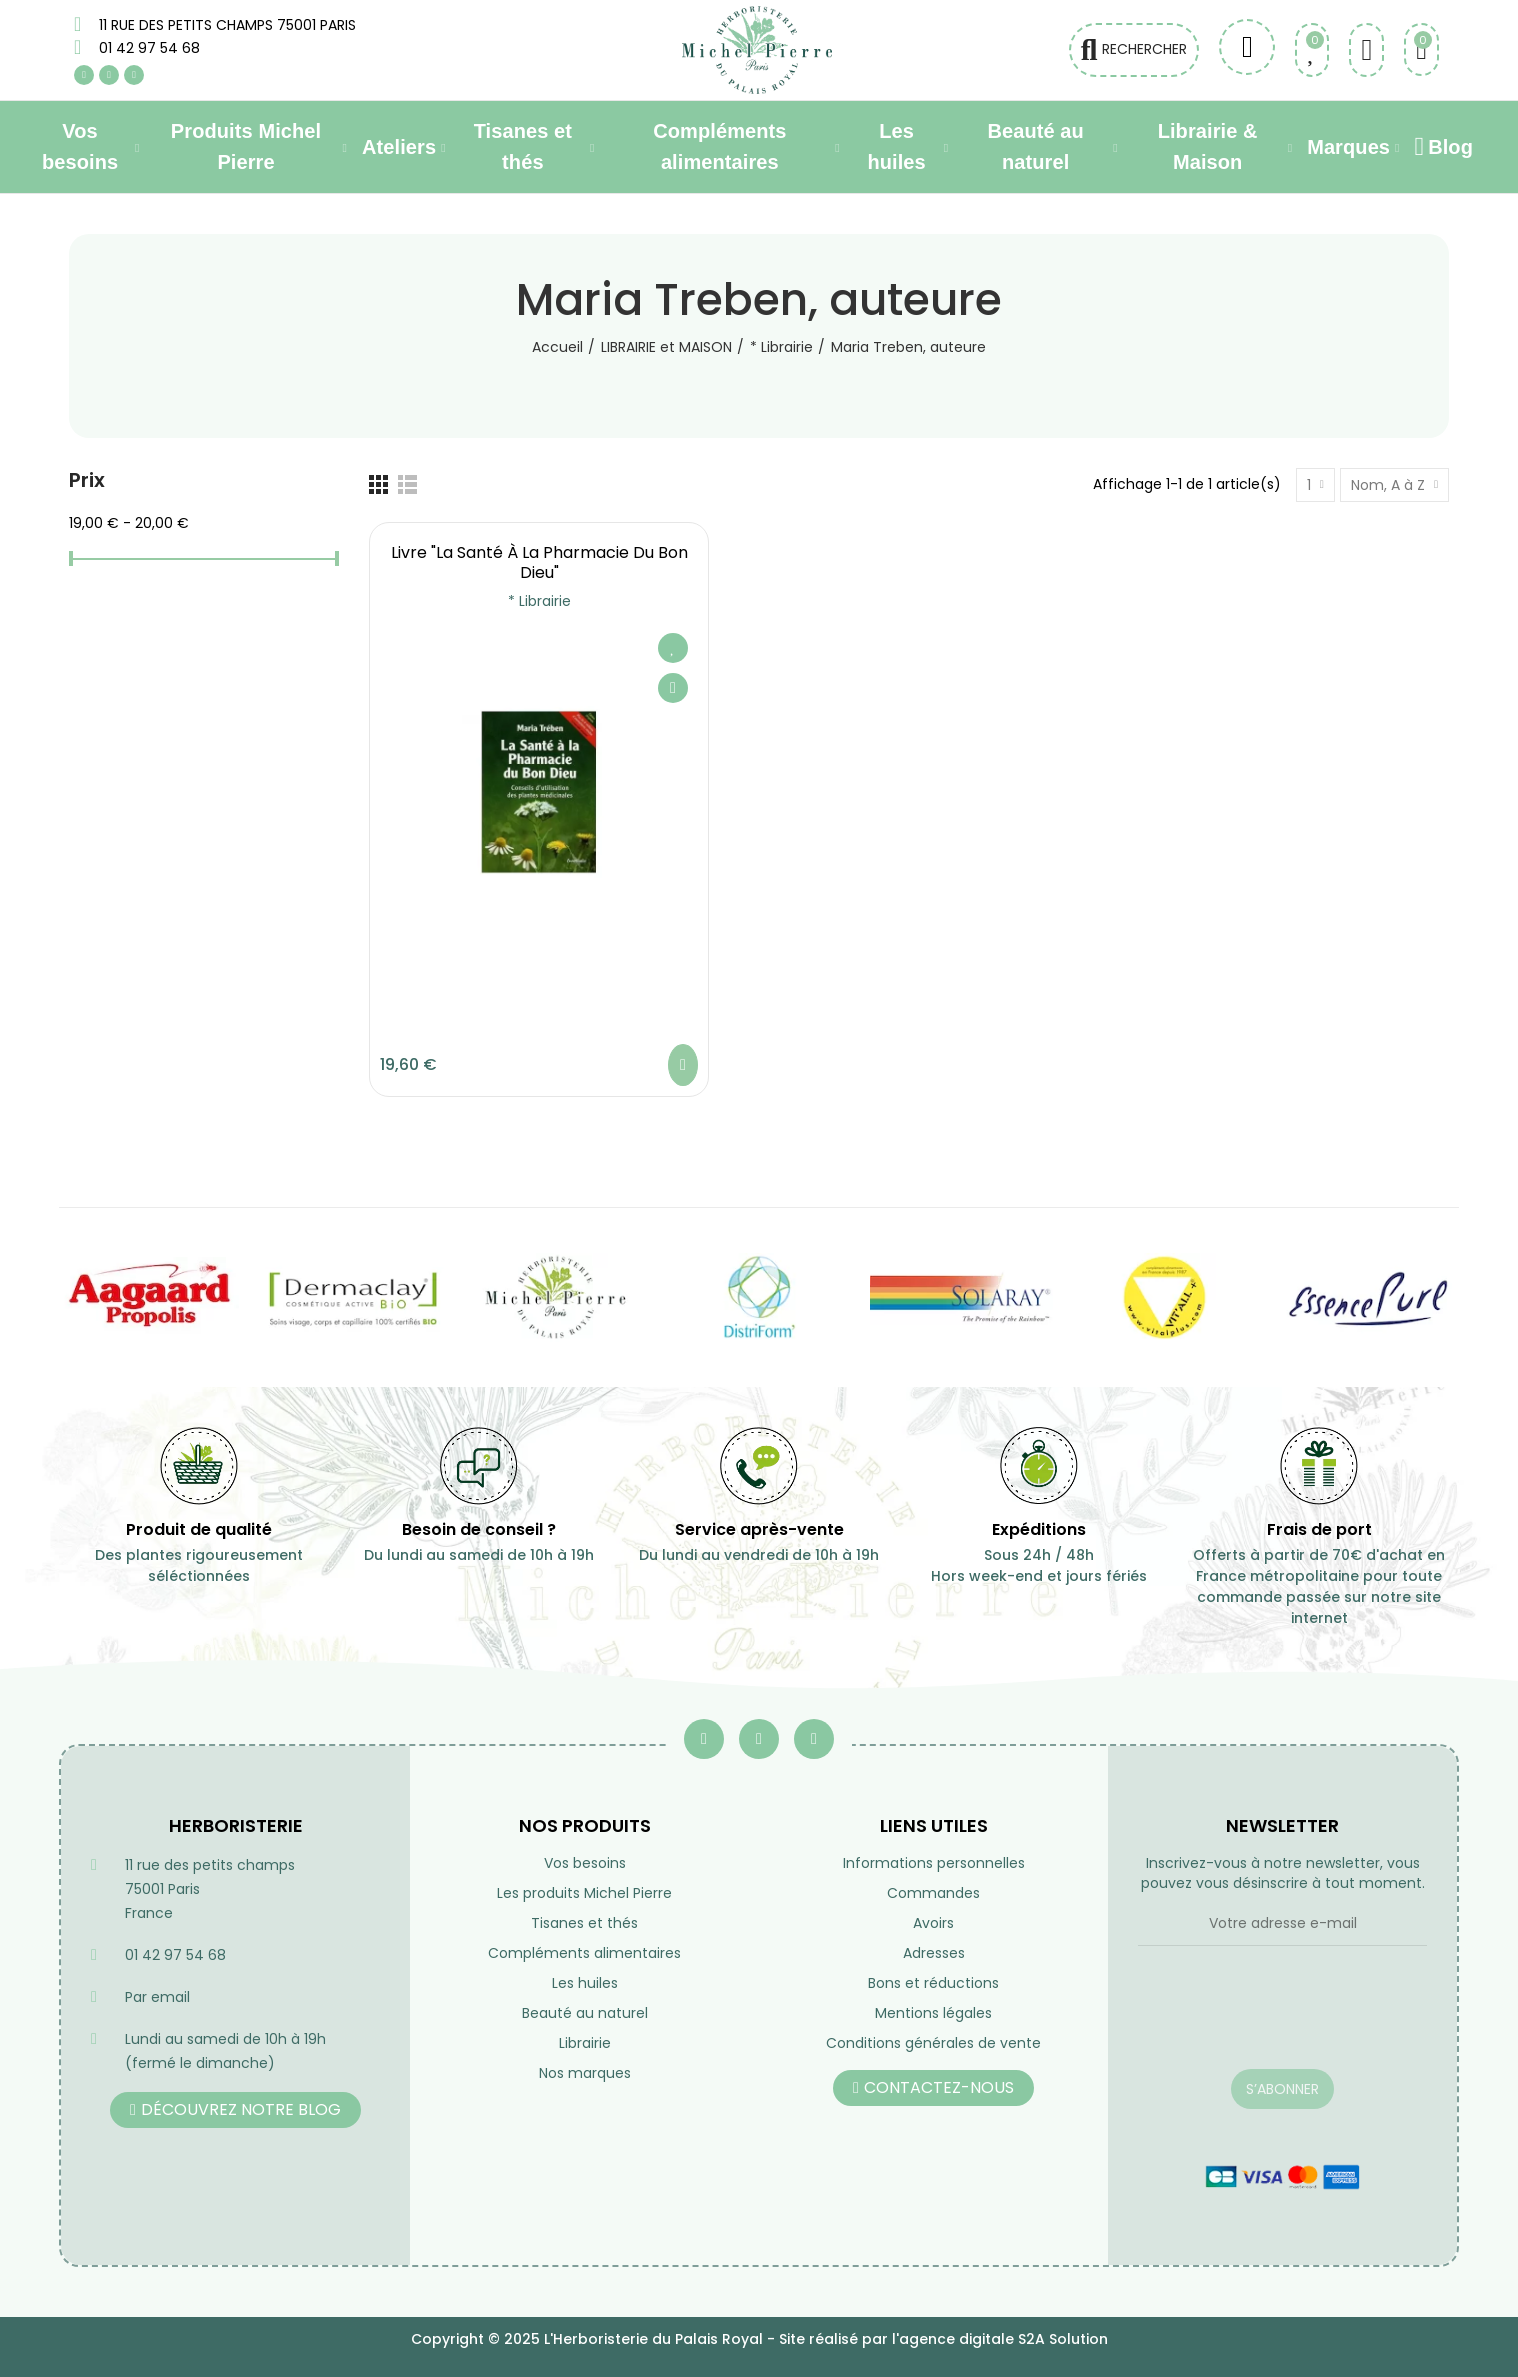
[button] (235, 2110)
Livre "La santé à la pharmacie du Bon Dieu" (539, 562)
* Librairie (539, 601)
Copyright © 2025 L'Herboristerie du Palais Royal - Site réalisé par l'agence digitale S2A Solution (759, 2339)
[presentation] (1282, 2020)
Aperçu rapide (673, 688)
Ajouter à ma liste (673, 648)
